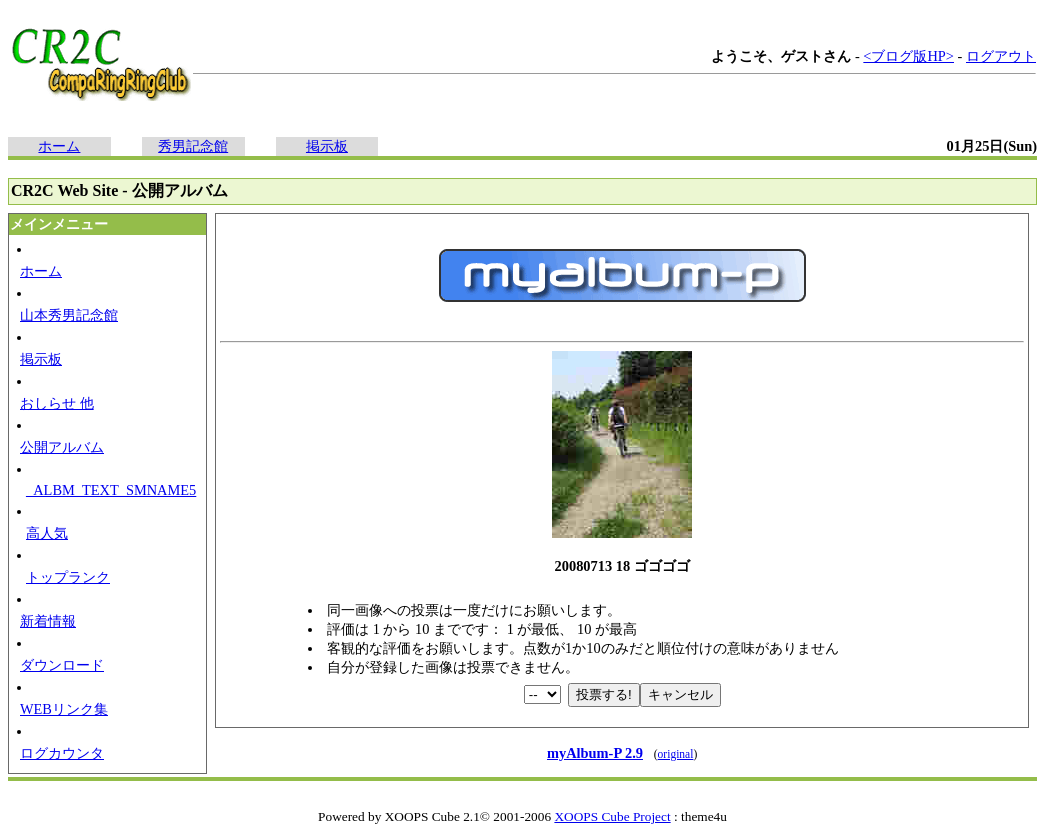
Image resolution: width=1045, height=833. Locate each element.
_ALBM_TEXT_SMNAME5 (111, 490)
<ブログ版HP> (908, 56)
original (676, 754)
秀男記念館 (193, 146)
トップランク (68, 577)
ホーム (59, 146)
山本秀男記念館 (69, 315)
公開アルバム (62, 447)
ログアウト (1001, 56)
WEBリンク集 (64, 709)
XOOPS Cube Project (612, 816)
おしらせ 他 (57, 403)
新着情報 (48, 621)
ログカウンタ (62, 753)
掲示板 (327, 146)
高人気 (47, 533)
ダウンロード (62, 665)
